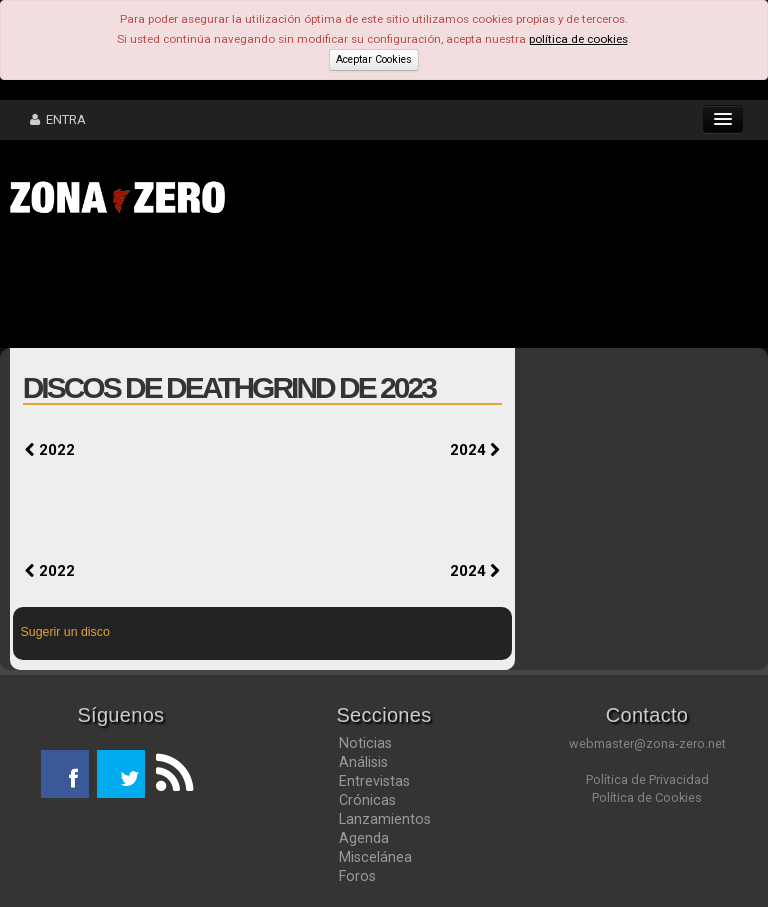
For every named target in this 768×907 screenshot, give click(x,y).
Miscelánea (375, 857)
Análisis (363, 762)
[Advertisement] (310, 288)
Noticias (365, 743)
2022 (50, 450)
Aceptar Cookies (374, 59)
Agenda (364, 838)
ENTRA (58, 119)
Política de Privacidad (647, 779)
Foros (357, 876)
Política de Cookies (647, 797)
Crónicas (367, 800)
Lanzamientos (385, 819)
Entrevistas (374, 781)
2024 (475, 450)
